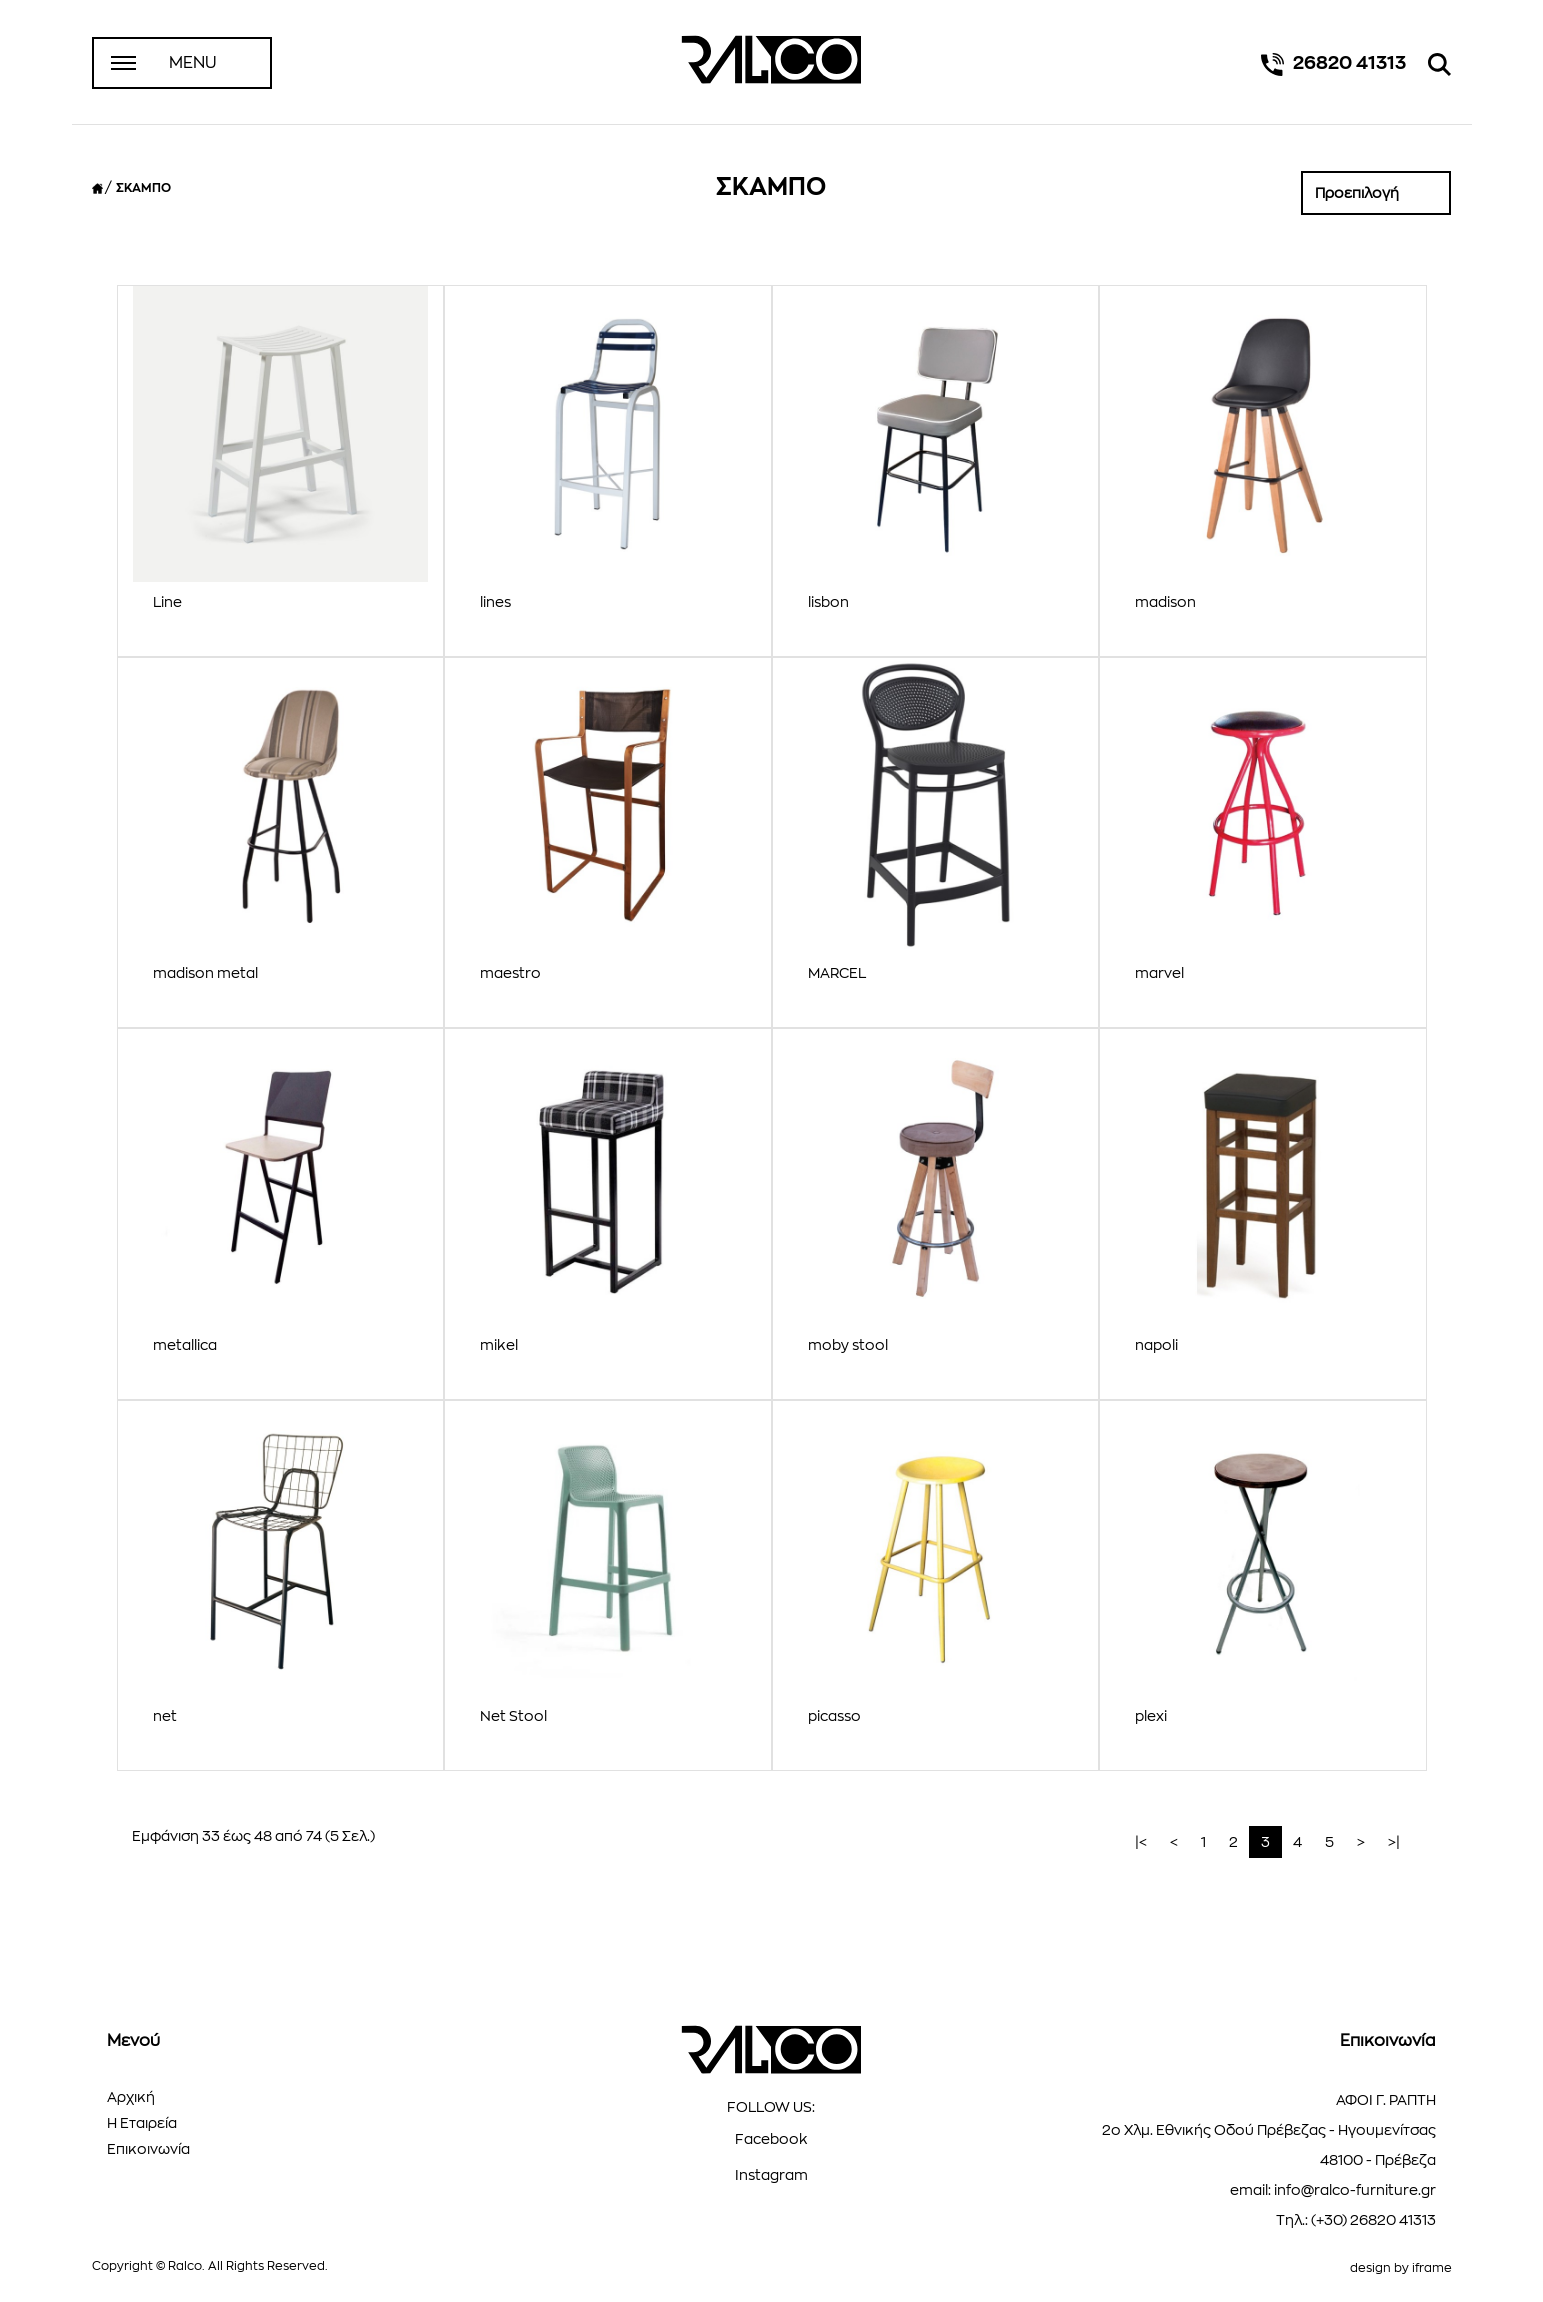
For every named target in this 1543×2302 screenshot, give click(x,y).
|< (1141, 1842)
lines (495, 602)
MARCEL (837, 973)
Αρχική (131, 2097)
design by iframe (1401, 2268)
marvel (1159, 973)
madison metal (205, 973)
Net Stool (513, 1716)
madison (1165, 602)
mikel (499, 1345)
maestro (510, 973)
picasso (834, 1716)
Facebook (771, 2139)
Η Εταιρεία (142, 2123)
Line (167, 602)
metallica (185, 1345)
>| (1394, 1842)
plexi (1151, 1716)
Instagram (771, 2175)
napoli (1156, 1345)
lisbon (828, 602)
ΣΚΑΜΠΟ (143, 188)
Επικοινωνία (148, 2149)
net (165, 1716)
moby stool (848, 1345)
